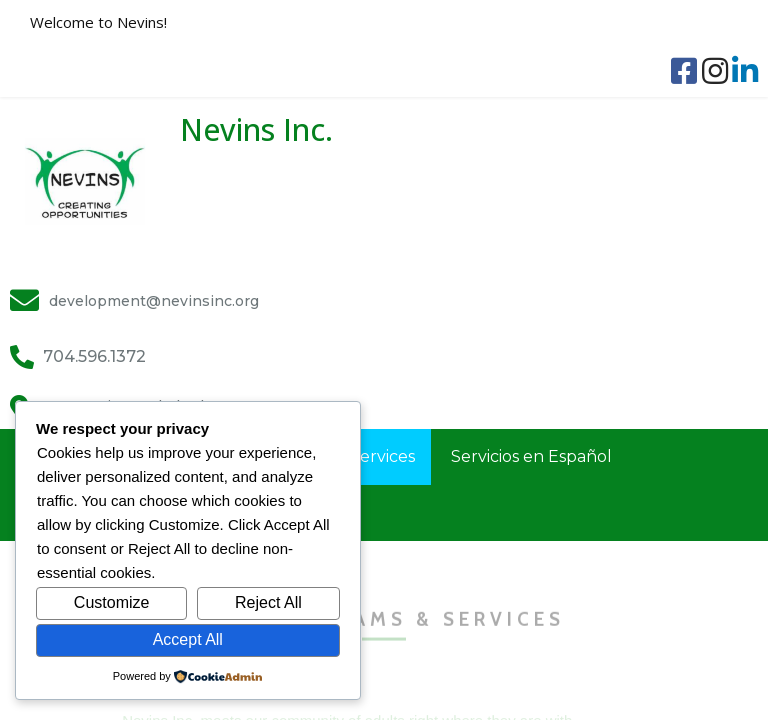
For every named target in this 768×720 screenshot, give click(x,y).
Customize (112, 602)
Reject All (268, 602)
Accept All (188, 639)
